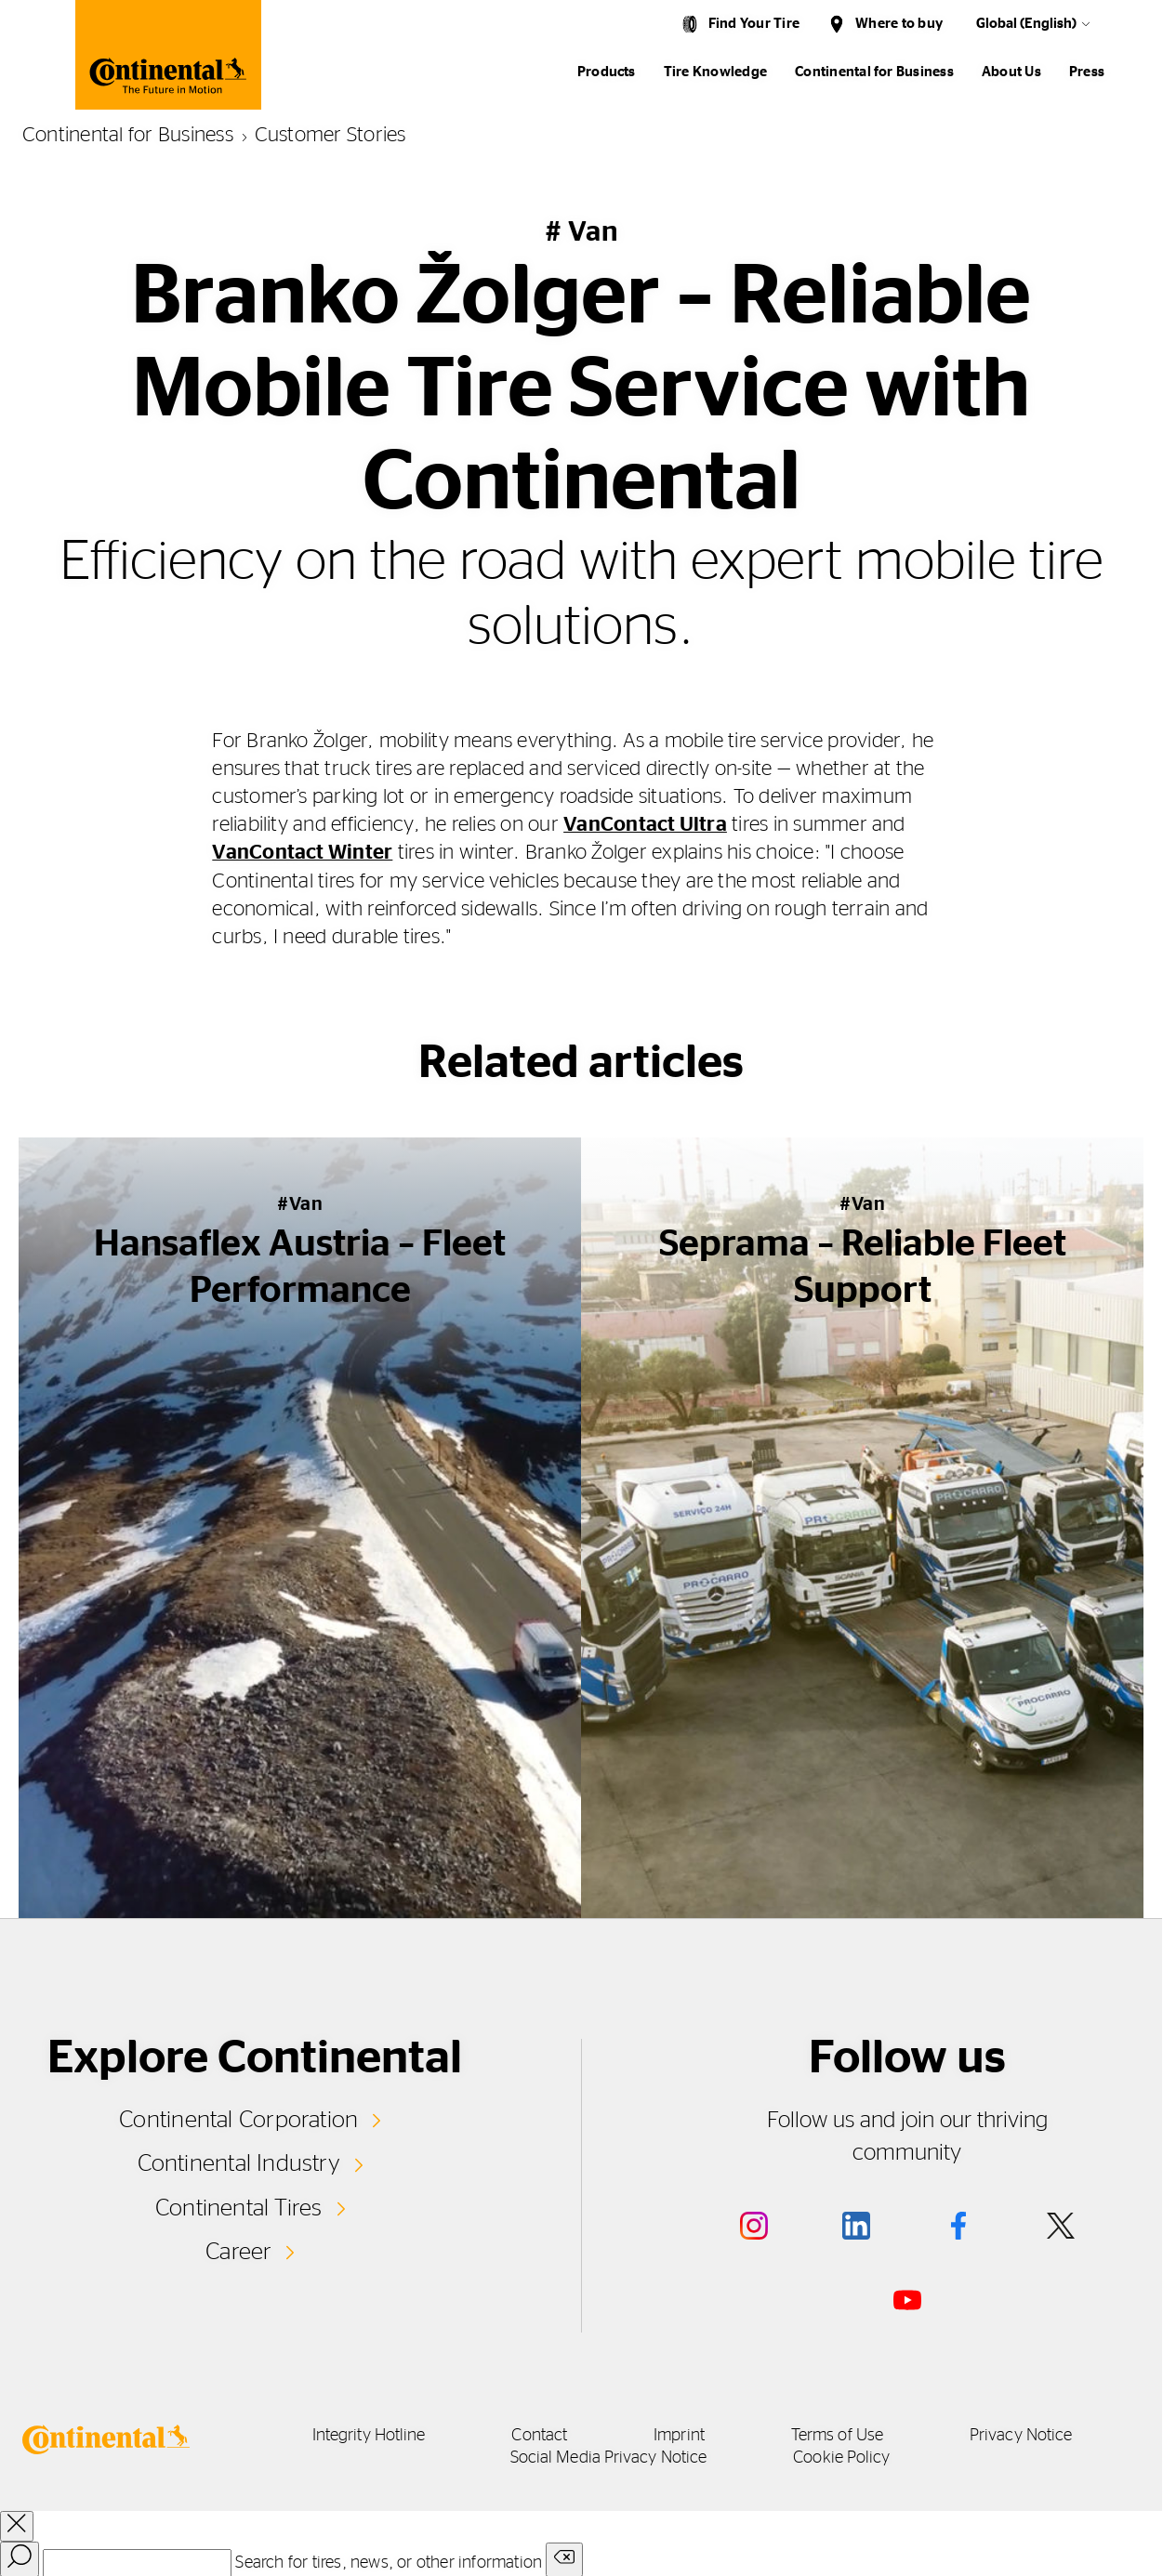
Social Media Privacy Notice (608, 2457)
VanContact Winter (302, 852)
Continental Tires (238, 2206)
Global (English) (1026, 24)
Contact (535, 2434)
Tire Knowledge (715, 72)
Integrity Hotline (358, 2434)
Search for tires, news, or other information (388, 2562)
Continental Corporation (238, 2119)
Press (1086, 72)
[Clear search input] (564, 2559)
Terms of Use (848, 2434)
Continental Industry (239, 2162)
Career (238, 2251)
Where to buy (899, 24)
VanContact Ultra (645, 824)
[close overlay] (16, 2525)
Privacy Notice (1039, 2434)
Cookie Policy (848, 2457)
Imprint (682, 2434)
